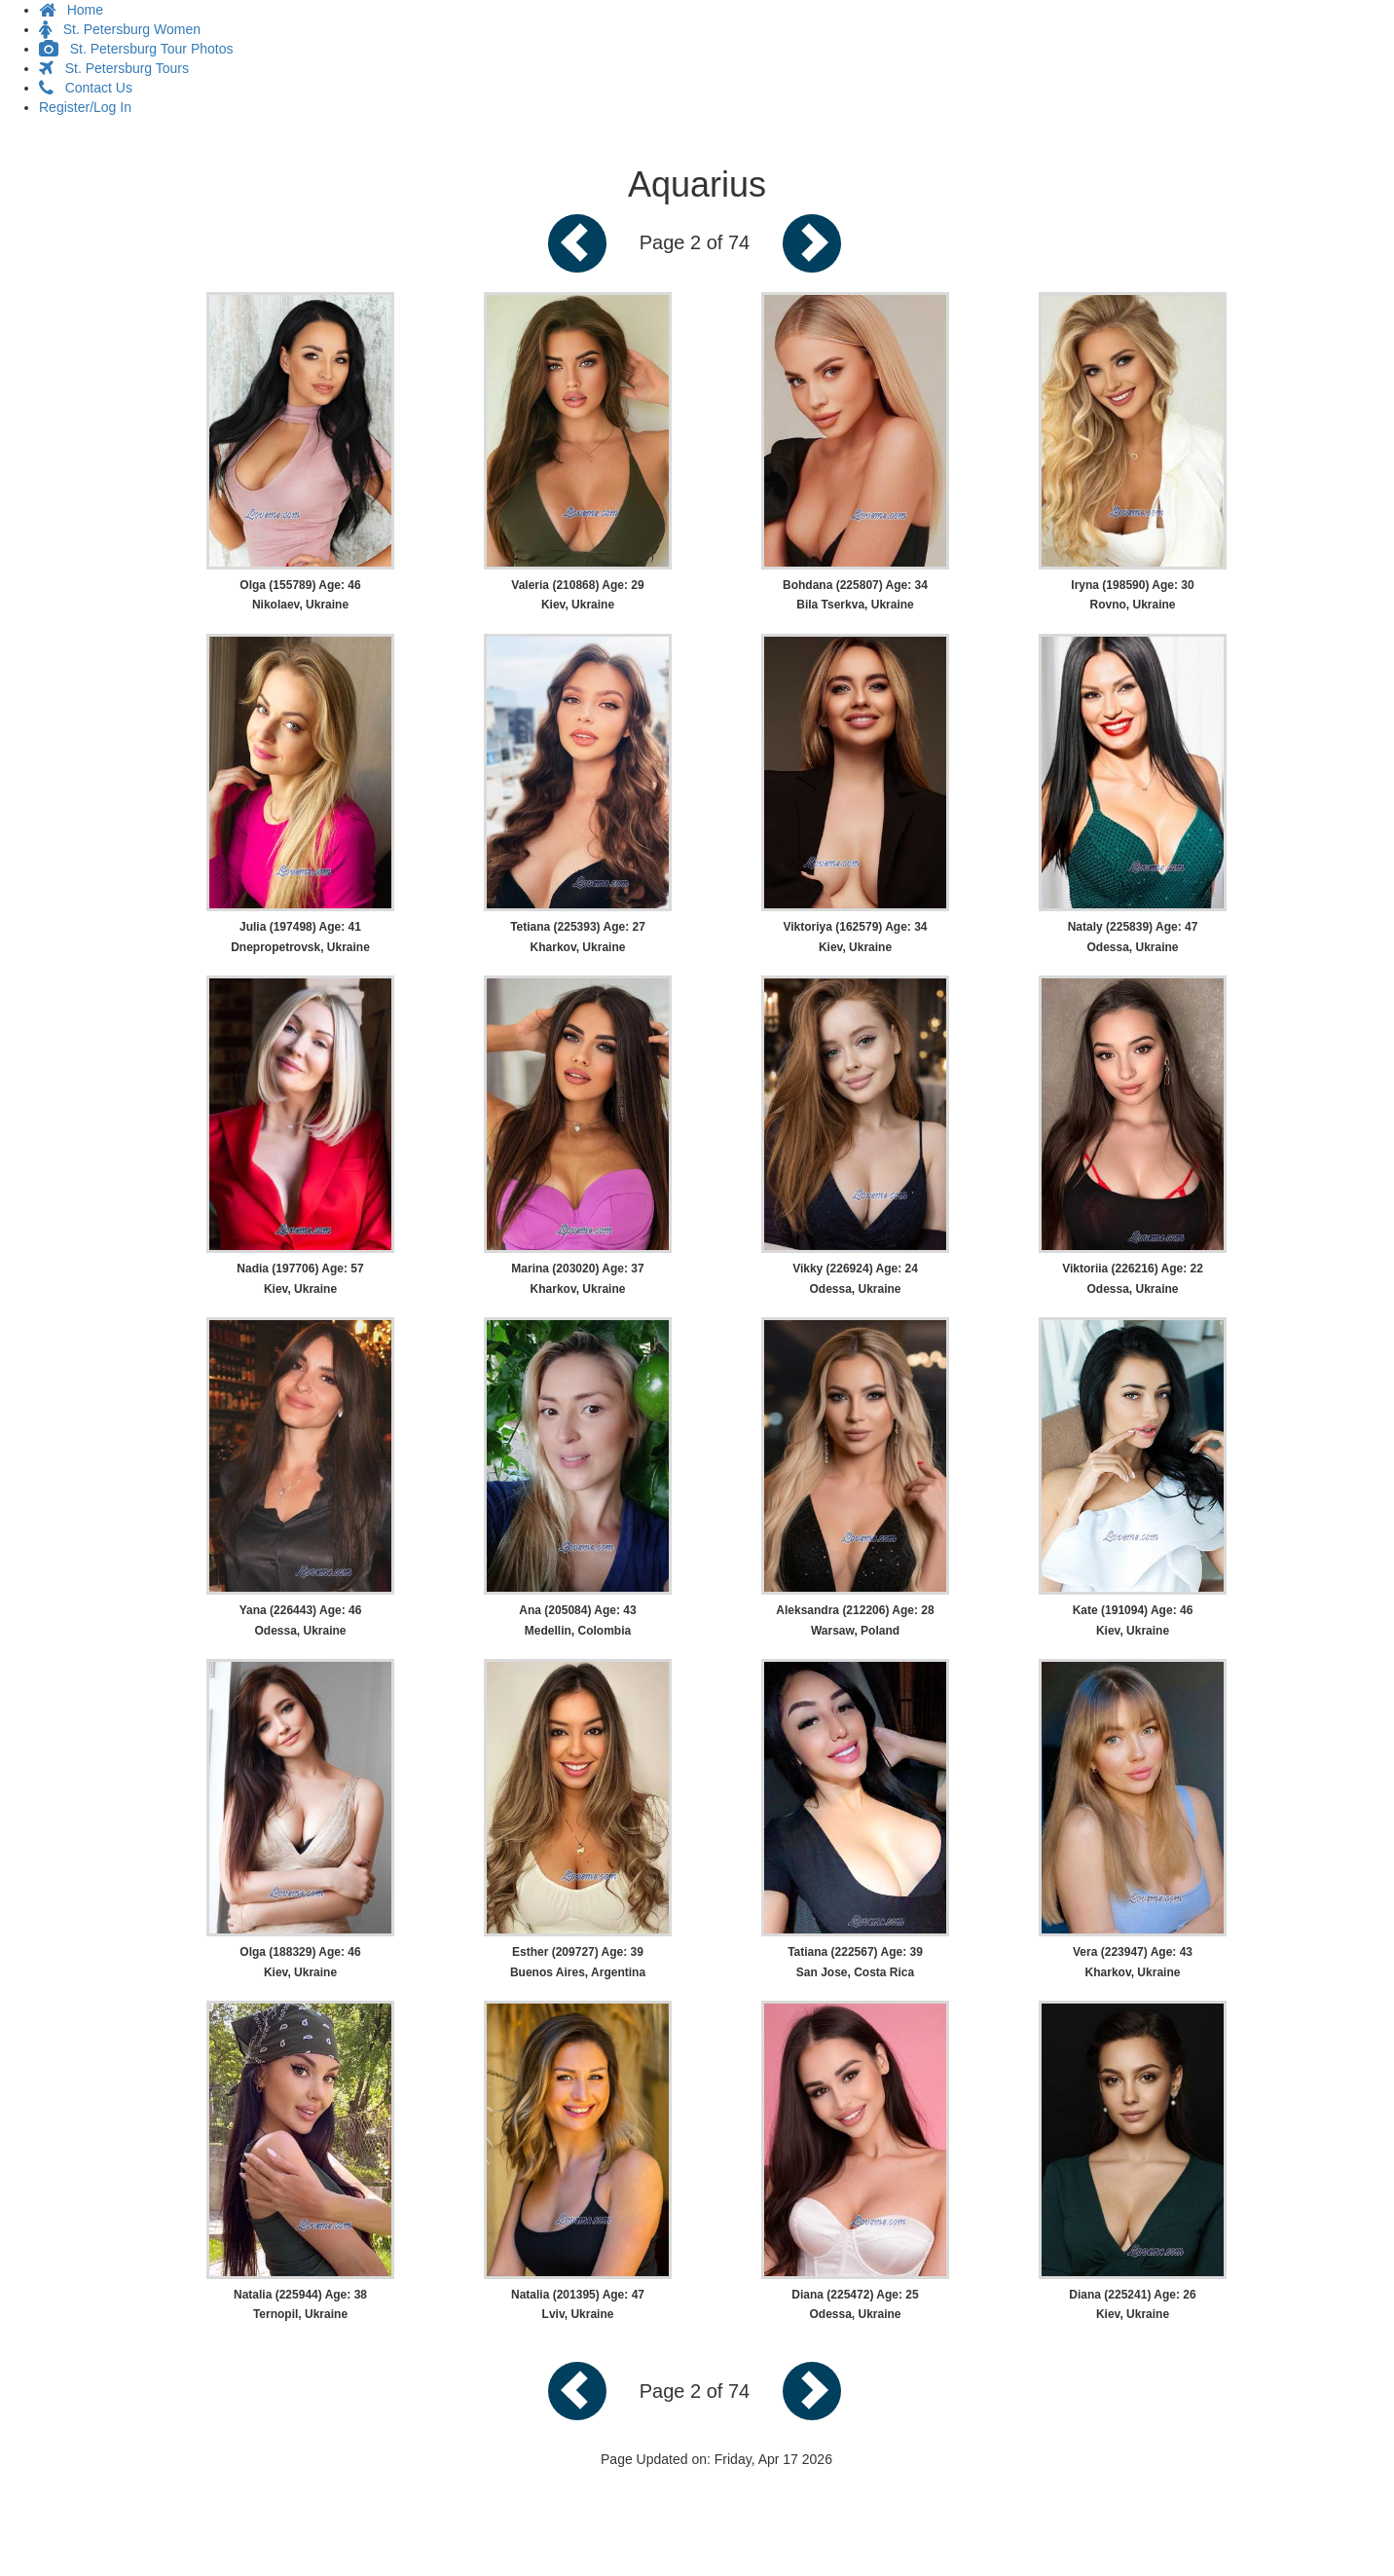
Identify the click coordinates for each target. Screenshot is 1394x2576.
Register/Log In (85, 107)
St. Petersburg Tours (114, 68)
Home (71, 10)
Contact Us (85, 87)
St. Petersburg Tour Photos (136, 48)
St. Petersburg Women (120, 29)
